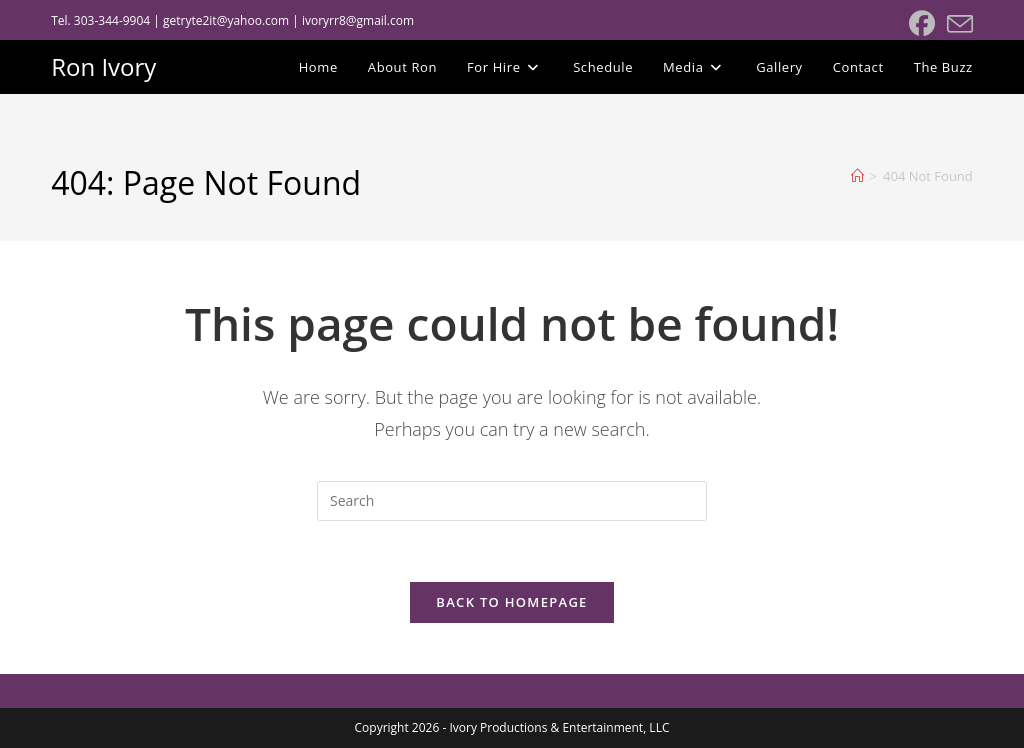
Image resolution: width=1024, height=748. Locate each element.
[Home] (857, 176)
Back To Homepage (511, 602)
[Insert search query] (512, 501)
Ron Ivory (103, 66)
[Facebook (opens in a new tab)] (922, 24)
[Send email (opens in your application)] (957, 24)
